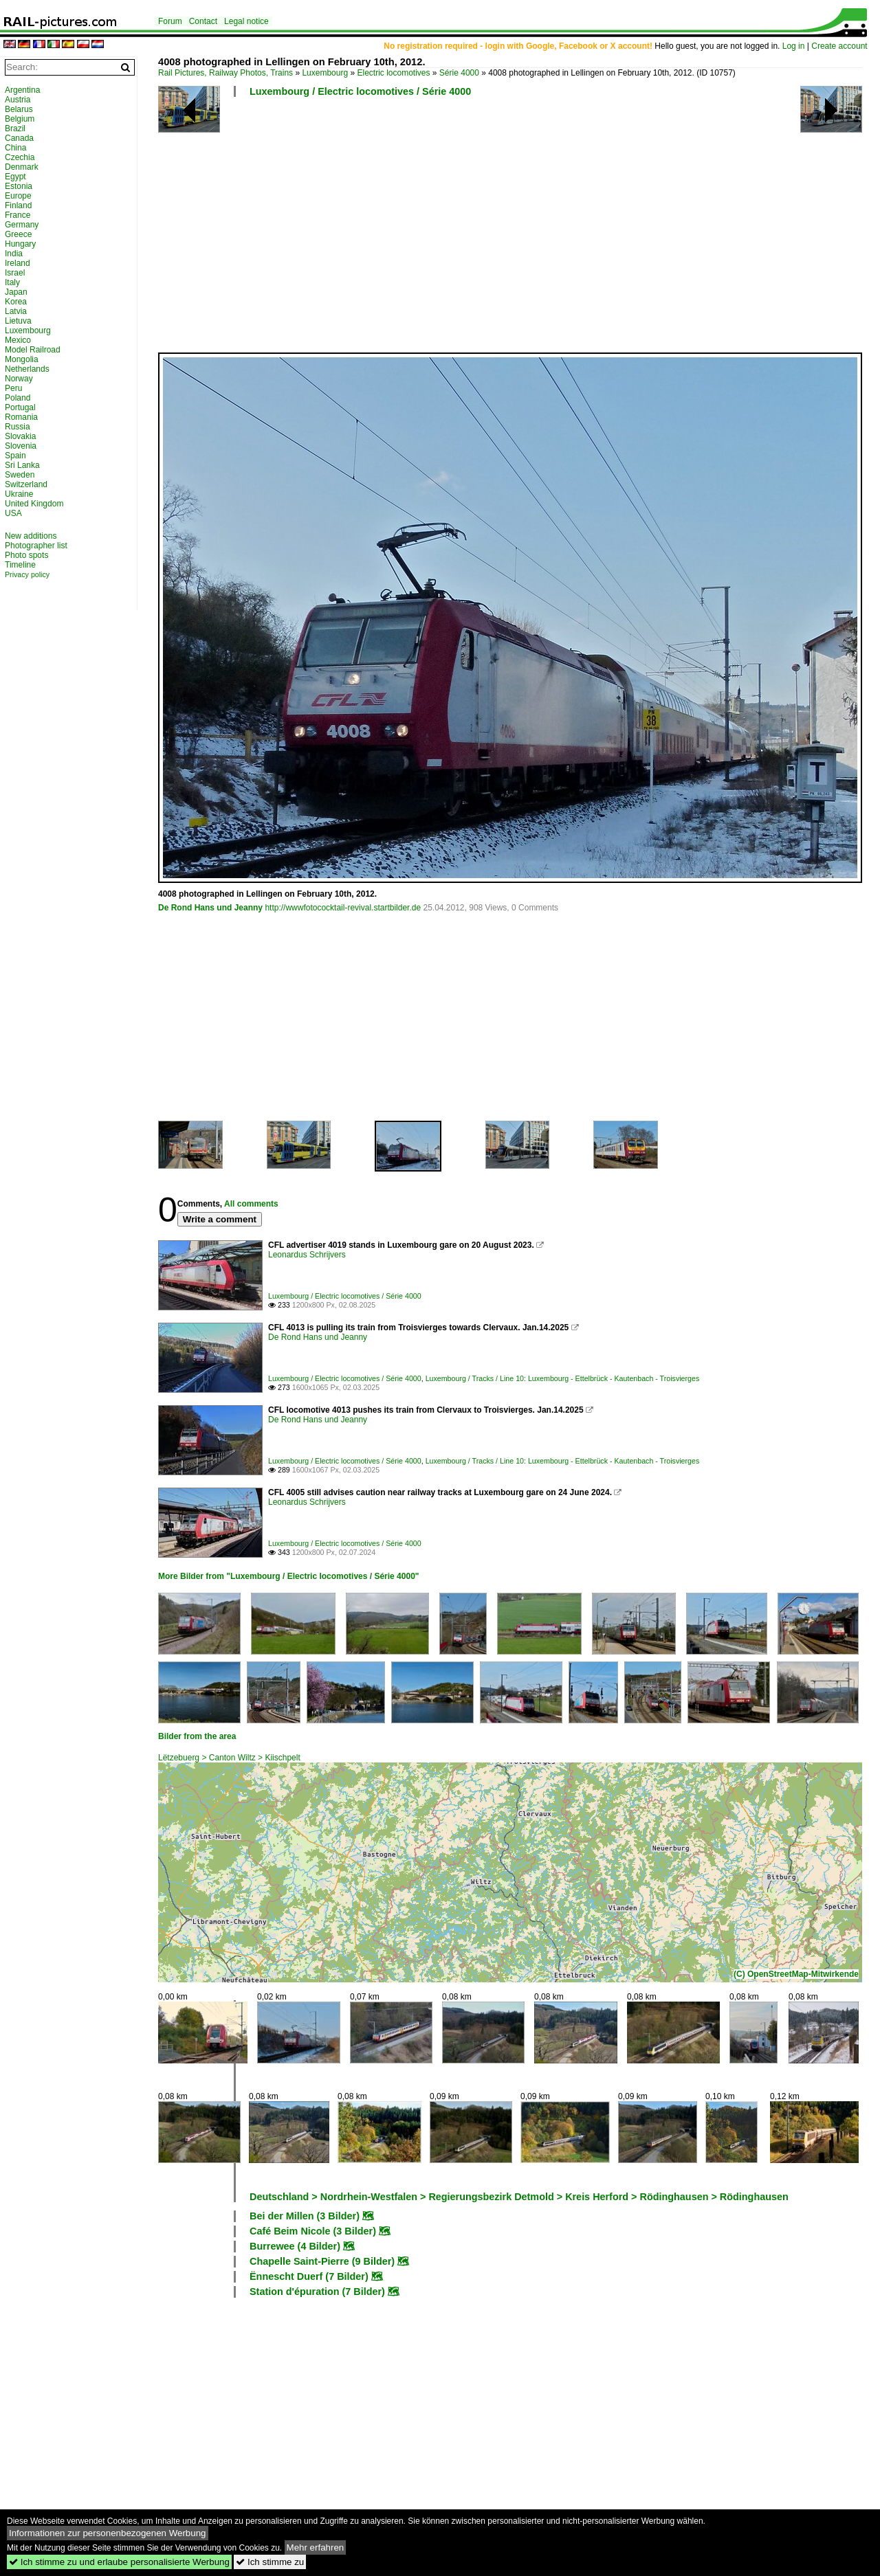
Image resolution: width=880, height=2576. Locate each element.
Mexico (18, 340)
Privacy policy (27, 574)
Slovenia (20, 446)
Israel (15, 273)
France (17, 215)
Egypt (15, 176)
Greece (18, 234)
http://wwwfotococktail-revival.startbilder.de (343, 907)
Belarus (19, 109)
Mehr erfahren (315, 2547)
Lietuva (18, 321)
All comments (251, 1204)
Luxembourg (325, 73)
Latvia (16, 311)
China (15, 148)
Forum (170, 21)
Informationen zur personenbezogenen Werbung (107, 2533)
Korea (16, 301)
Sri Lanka (22, 465)
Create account (839, 46)
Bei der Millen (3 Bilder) (305, 2215)
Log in (793, 46)
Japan (16, 292)
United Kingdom (34, 503)
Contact (203, 21)
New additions (30, 536)
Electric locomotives (393, 73)
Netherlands (27, 369)
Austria (17, 99)
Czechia (19, 157)
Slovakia (20, 436)
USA (13, 513)
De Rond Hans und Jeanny (210, 907)
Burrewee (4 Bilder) (295, 2246)
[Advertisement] (512, 230)
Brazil (15, 128)
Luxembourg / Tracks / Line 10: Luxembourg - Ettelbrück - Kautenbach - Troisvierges (563, 1378)
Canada (19, 138)
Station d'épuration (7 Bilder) (317, 2291)
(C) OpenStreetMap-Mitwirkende (796, 1974)
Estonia (18, 186)
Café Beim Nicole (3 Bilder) (313, 2231)
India (14, 253)
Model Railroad (32, 350)
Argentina (22, 90)
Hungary (20, 244)
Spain (15, 455)
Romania (21, 417)
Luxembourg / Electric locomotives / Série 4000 (360, 91)
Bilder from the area (197, 1736)
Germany (21, 224)
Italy (12, 282)
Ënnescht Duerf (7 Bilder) (309, 2276)
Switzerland (26, 484)
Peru (13, 388)
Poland (17, 398)
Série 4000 (459, 73)
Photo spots (26, 555)
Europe (18, 196)
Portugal (20, 407)
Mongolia (21, 359)
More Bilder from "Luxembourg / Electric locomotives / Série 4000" (288, 1576)
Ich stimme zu (270, 2562)
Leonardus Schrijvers (307, 1254)
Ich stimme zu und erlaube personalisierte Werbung (119, 2562)
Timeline (20, 565)
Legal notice (246, 21)
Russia (17, 427)
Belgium (19, 119)
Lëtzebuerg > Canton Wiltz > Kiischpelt (229, 1757)
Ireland (17, 263)
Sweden (19, 475)
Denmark (21, 167)
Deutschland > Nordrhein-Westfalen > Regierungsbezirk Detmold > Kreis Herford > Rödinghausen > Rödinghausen (519, 2196)
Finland (18, 205)
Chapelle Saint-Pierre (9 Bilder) (322, 2261)
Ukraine (19, 494)
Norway (19, 378)
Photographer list (36, 545)
